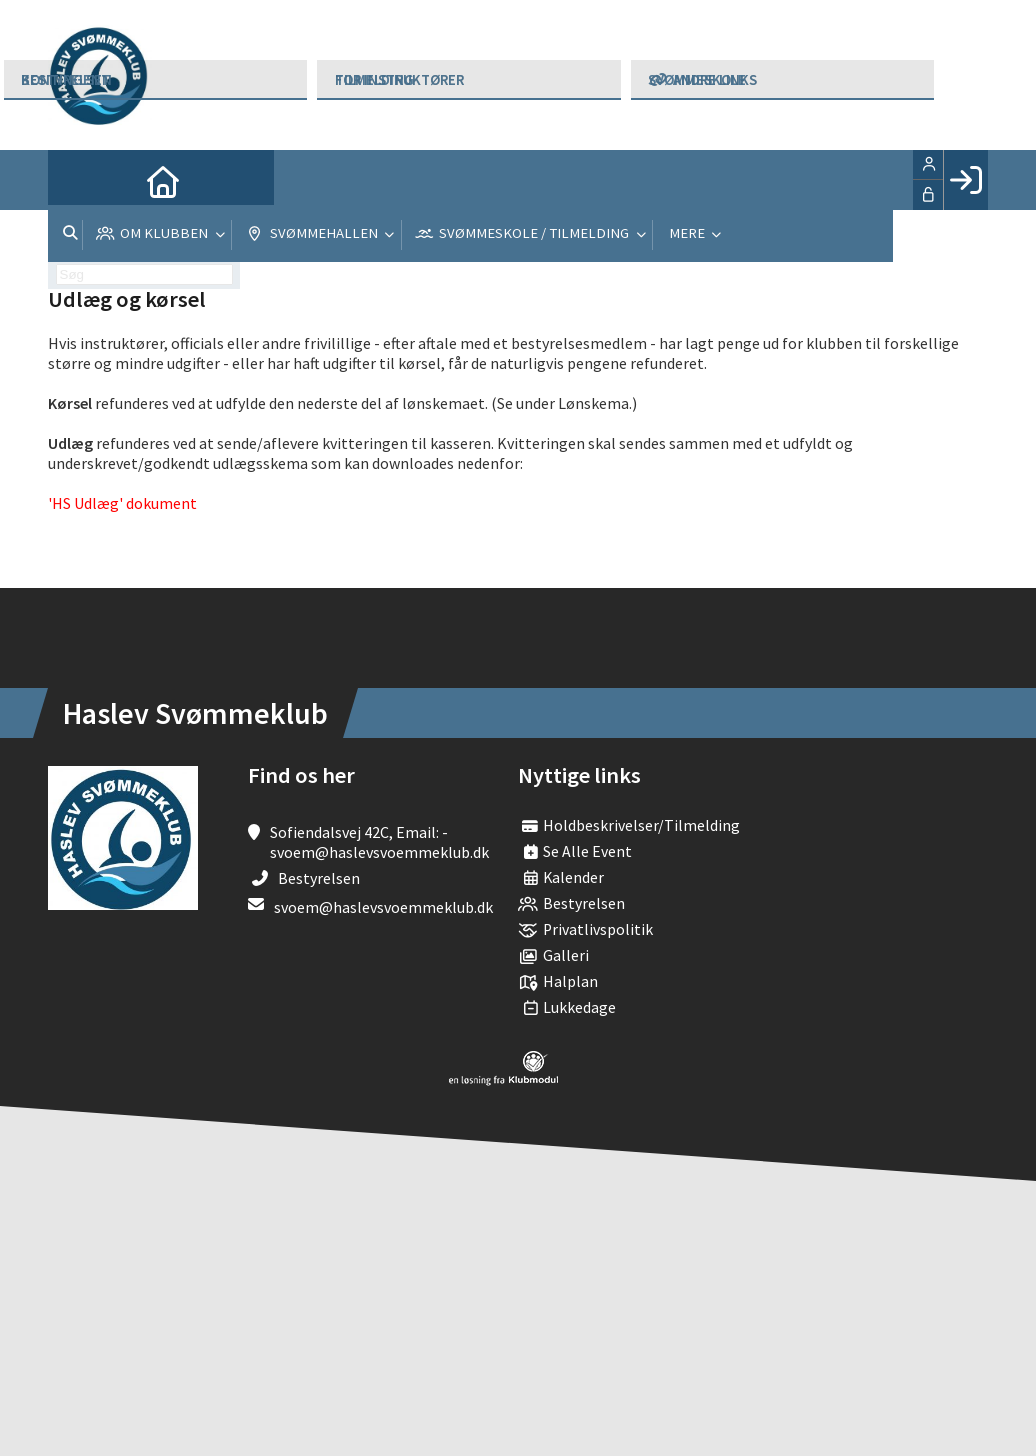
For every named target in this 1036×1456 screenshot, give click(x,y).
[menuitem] (78, 180)
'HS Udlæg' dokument (122, 503)
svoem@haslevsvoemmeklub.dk (383, 907)
